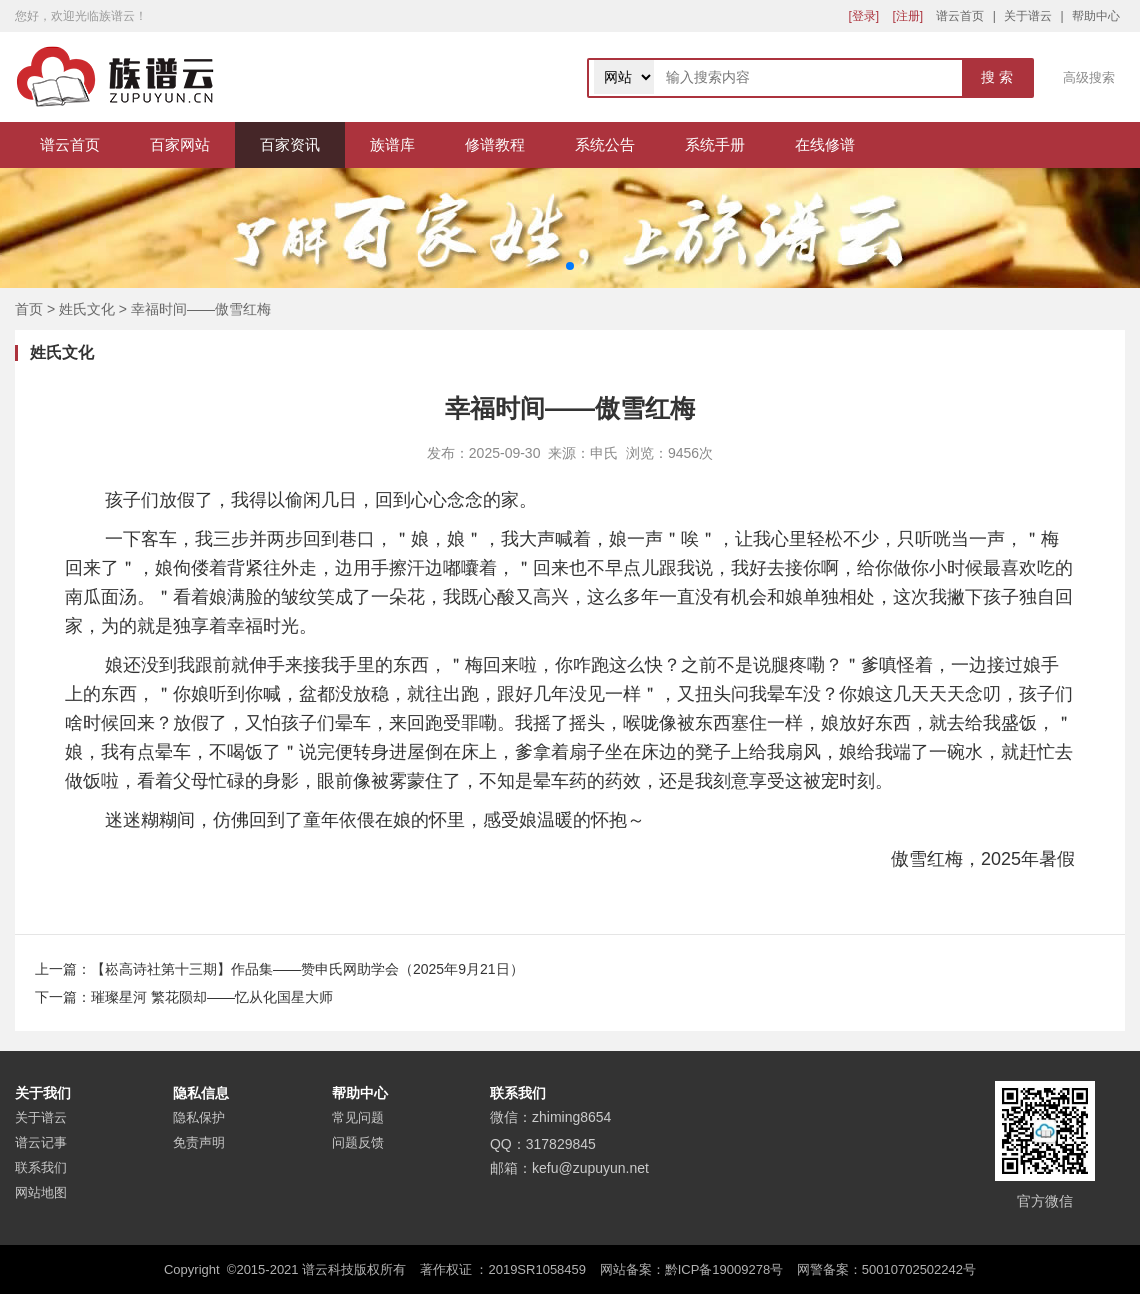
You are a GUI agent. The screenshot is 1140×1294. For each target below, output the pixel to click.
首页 (29, 309)
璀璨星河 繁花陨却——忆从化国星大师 (212, 997)
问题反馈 (358, 1142)
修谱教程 (495, 144)
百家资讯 (290, 144)
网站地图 (41, 1192)
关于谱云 (1028, 16)
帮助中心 (1096, 16)
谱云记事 (41, 1142)
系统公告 (605, 144)
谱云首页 (960, 16)
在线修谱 (825, 144)
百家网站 (180, 144)
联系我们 (41, 1167)
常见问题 (358, 1117)
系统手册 (715, 144)
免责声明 (199, 1142)
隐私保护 (199, 1117)
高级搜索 (1089, 77)
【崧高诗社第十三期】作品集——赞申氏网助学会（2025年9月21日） (307, 969)
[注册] (907, 16)
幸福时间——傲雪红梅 (201, 309)
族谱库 (392, 144)
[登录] (863, 16)
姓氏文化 (87, 309)
